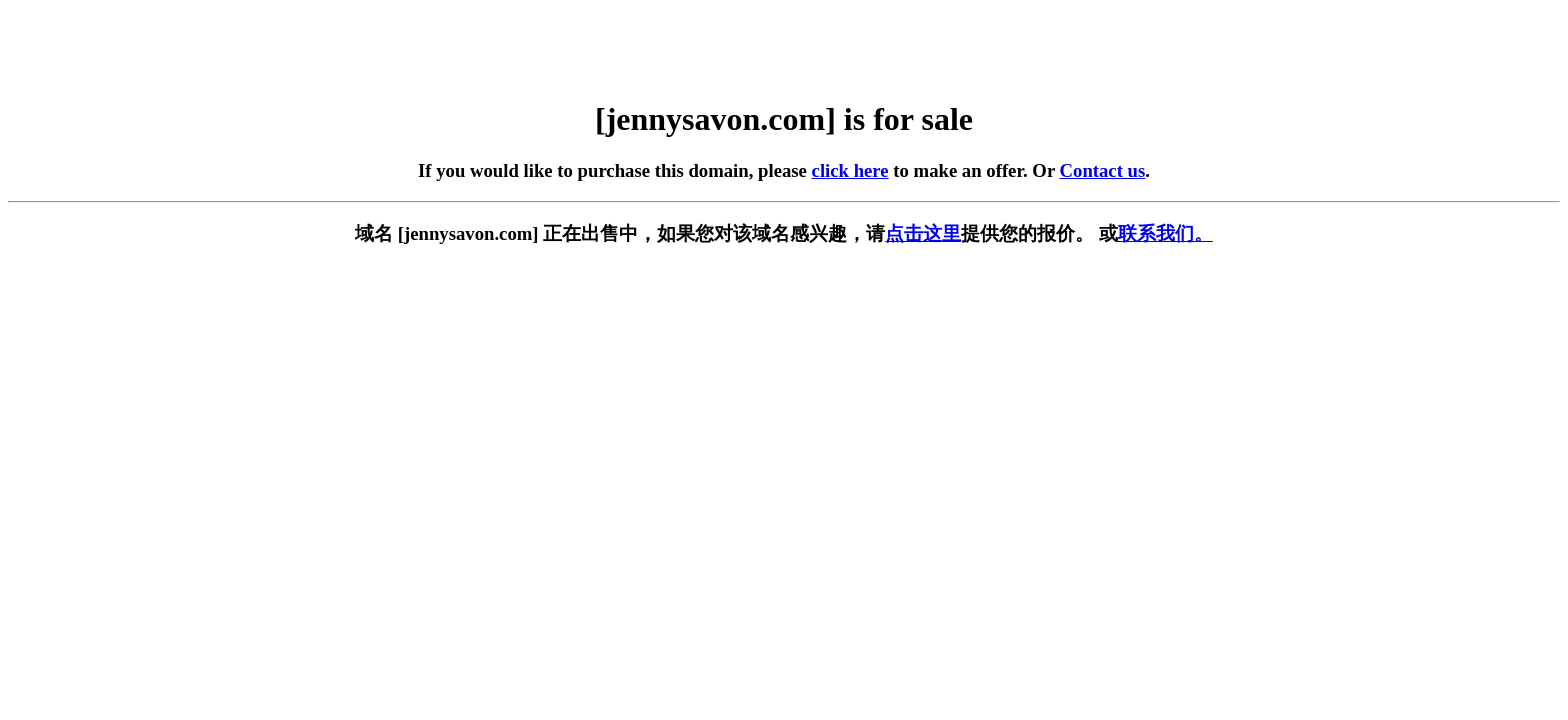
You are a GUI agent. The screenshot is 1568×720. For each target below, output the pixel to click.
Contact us (1103, 170)
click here (850, 170)
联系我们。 (1165, 233)
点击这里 (923, 233)
